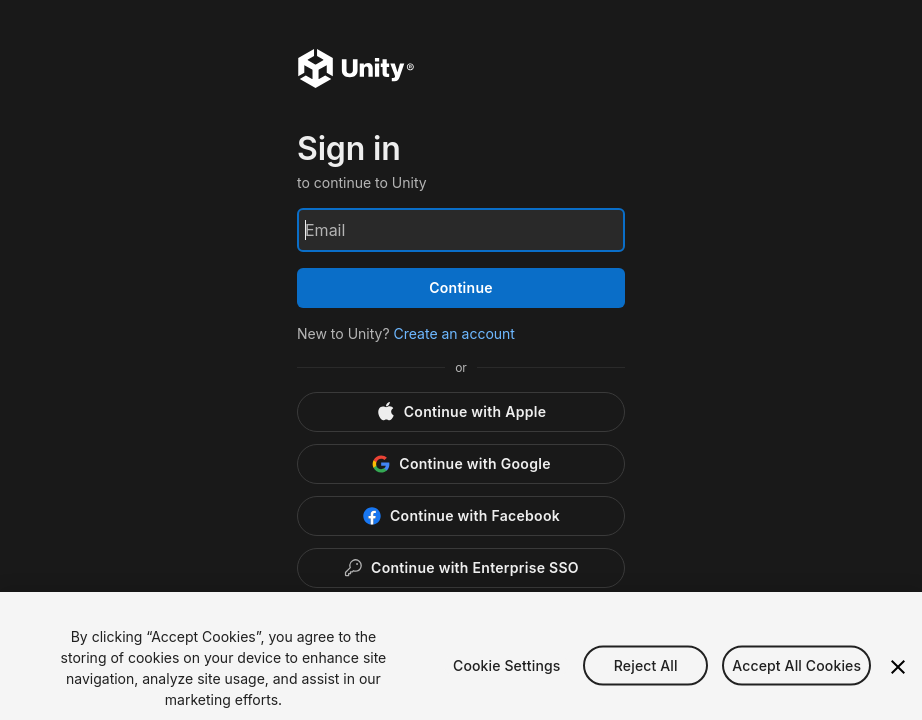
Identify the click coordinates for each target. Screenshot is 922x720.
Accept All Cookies (796, 678)
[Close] (898, 681)
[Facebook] (461, 516)
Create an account (454, 333)
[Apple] (461, 412)
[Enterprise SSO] (461, 568)
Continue (461, 287)
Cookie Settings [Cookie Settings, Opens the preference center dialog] (507, 678)
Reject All (646, 678)
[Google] (461, 464)
